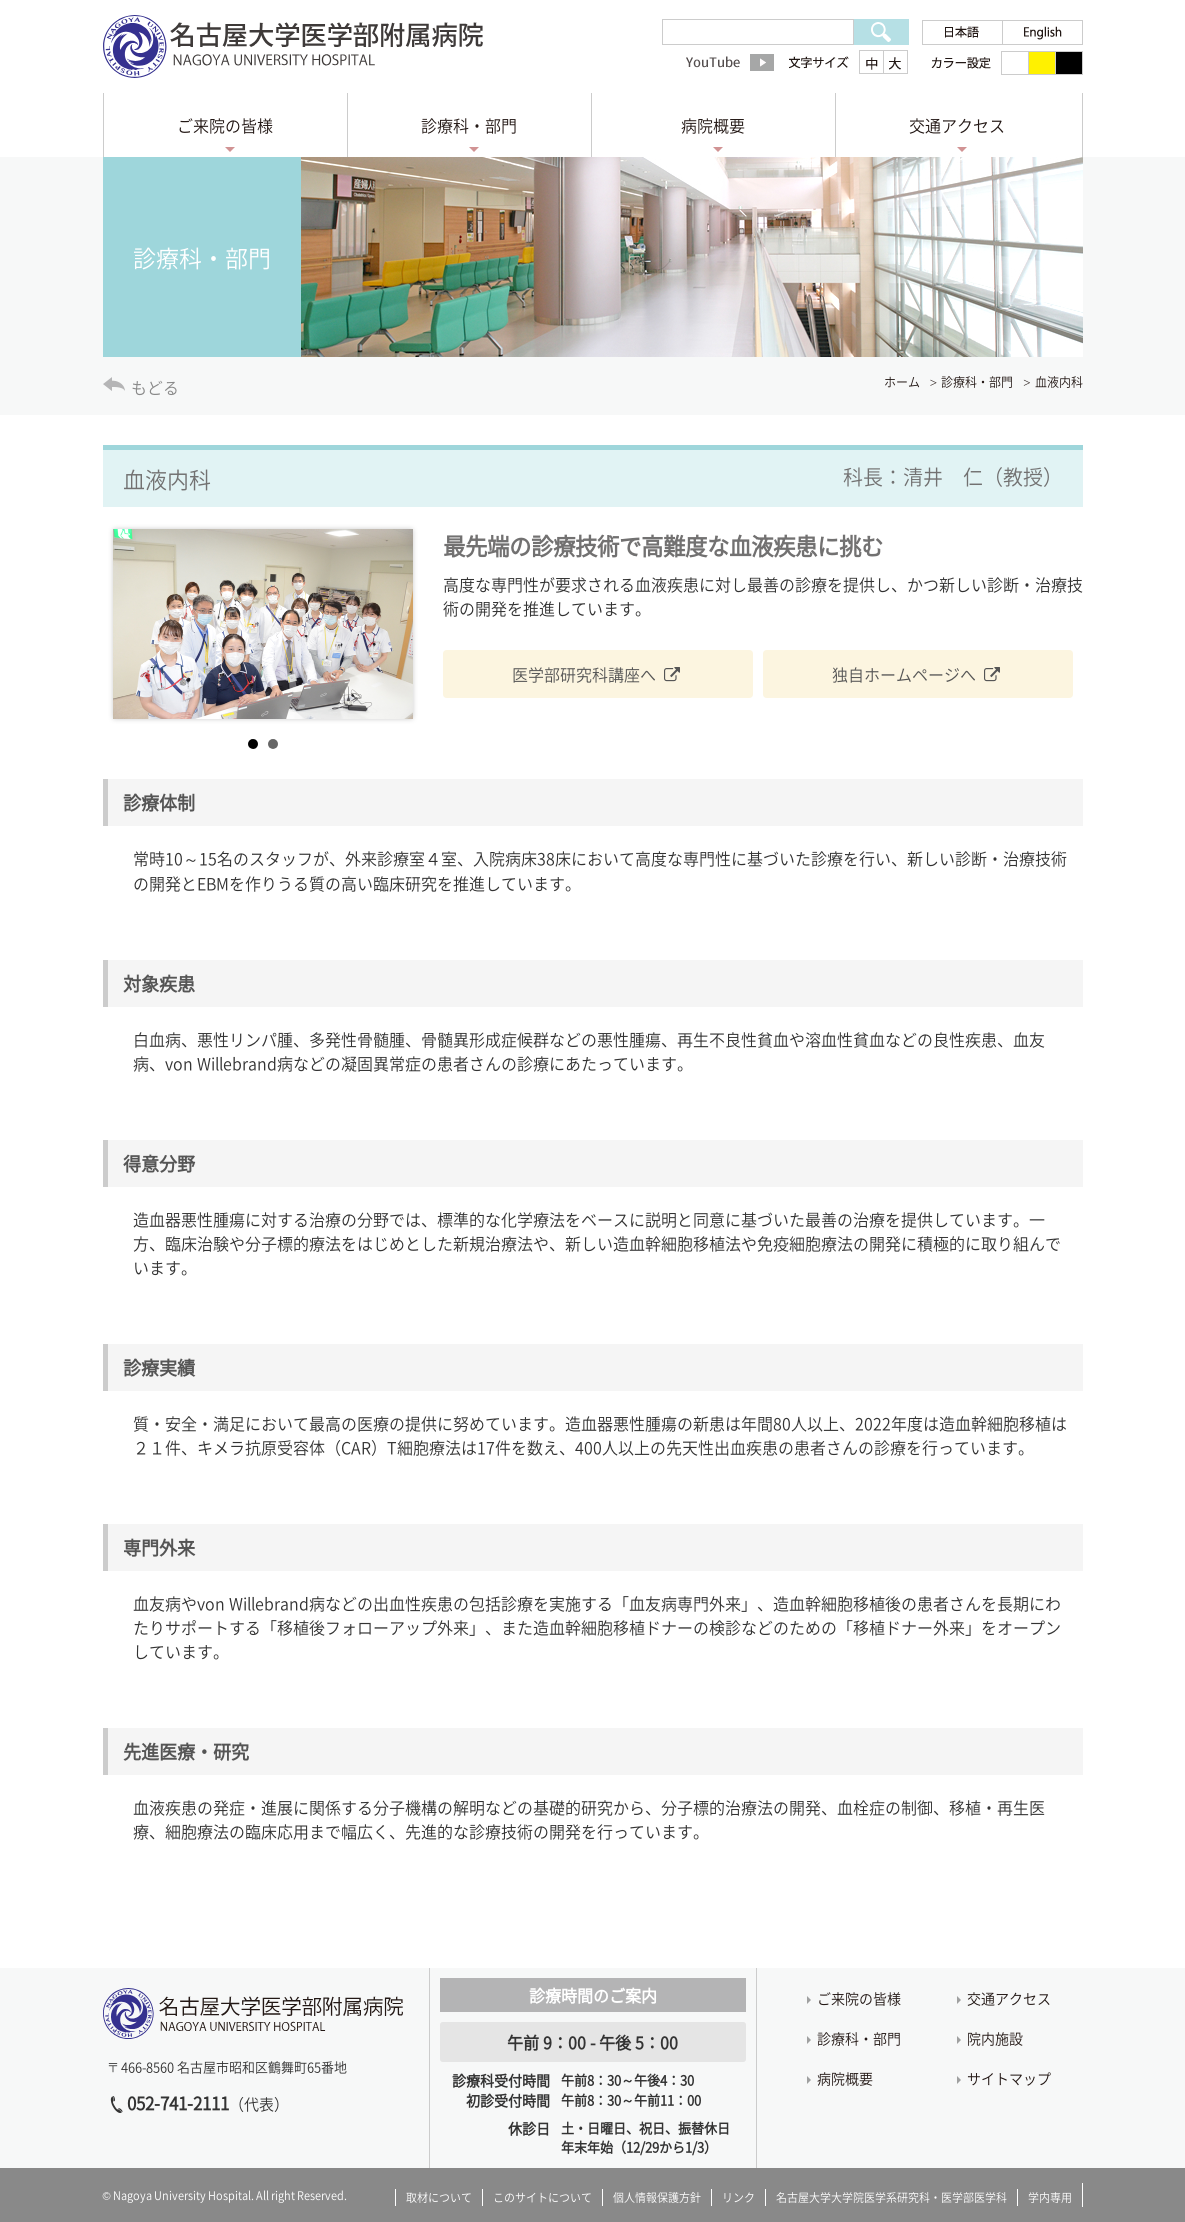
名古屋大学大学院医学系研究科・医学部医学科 (891, 2197)
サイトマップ (1009, 2078)
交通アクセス (957, 125)
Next (387, 624)
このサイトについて (542, 2197)
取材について (439, 2197)
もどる (155, 387)
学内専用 (1050, 2197)
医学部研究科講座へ (584, 674)
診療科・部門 (469, 125)
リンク (738, 2197)
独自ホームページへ (904, 674)
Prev (139, 624)
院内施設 (995, 2038)
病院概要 (713, 125)
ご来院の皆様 (225, 125)
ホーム (902, 382)
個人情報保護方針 (657, 2197)
